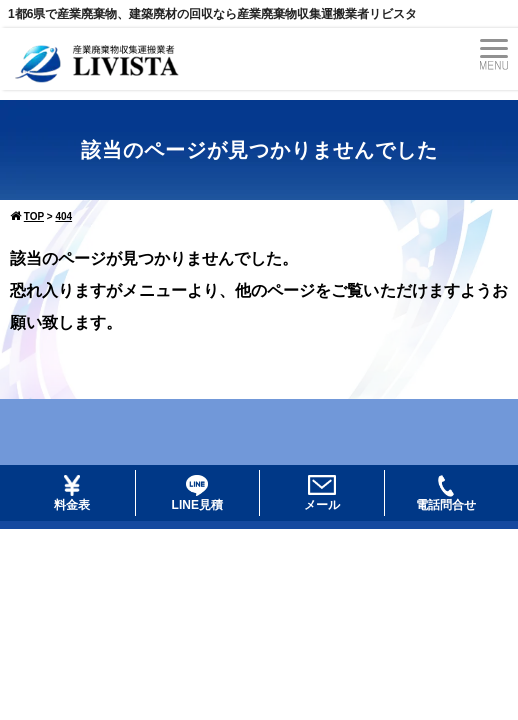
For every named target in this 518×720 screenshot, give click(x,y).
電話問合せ (446, 493)
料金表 (72, 493)
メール (322, 493)
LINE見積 (197, 493)
